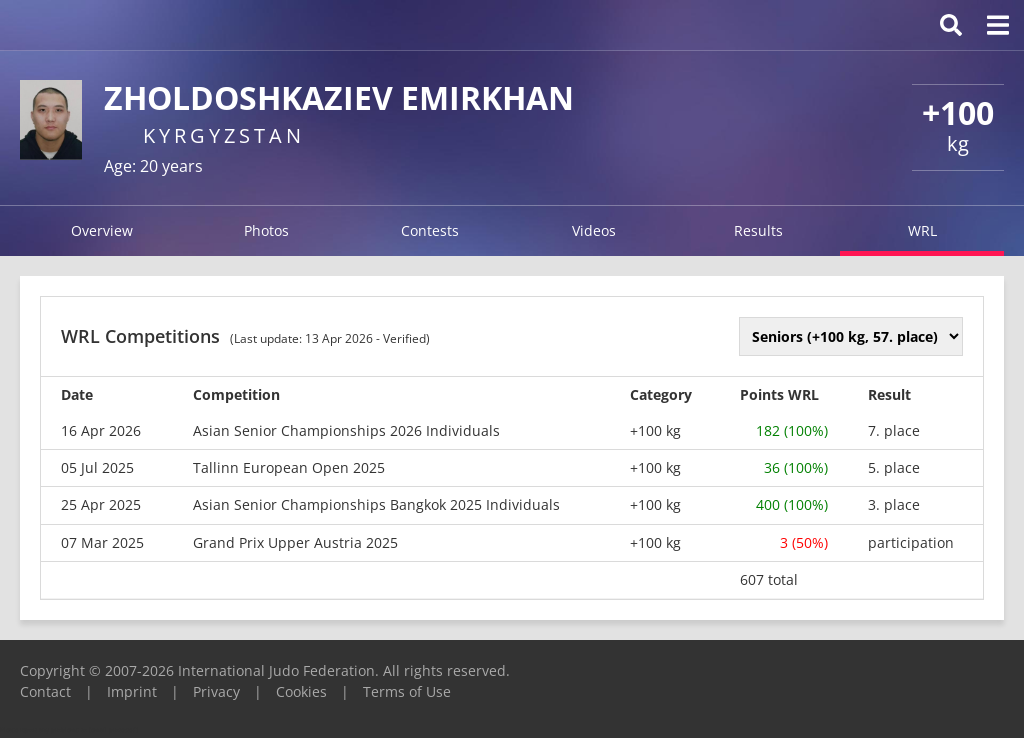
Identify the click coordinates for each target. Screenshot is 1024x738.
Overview (102, 230)
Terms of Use (407, 691)
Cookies (301, 691)
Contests (430, 230)
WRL (922, 230)
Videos (594, 230)
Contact (45, 691)
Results (758, 230)
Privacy (216, 691)
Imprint (132, 691)
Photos (266, 230)
